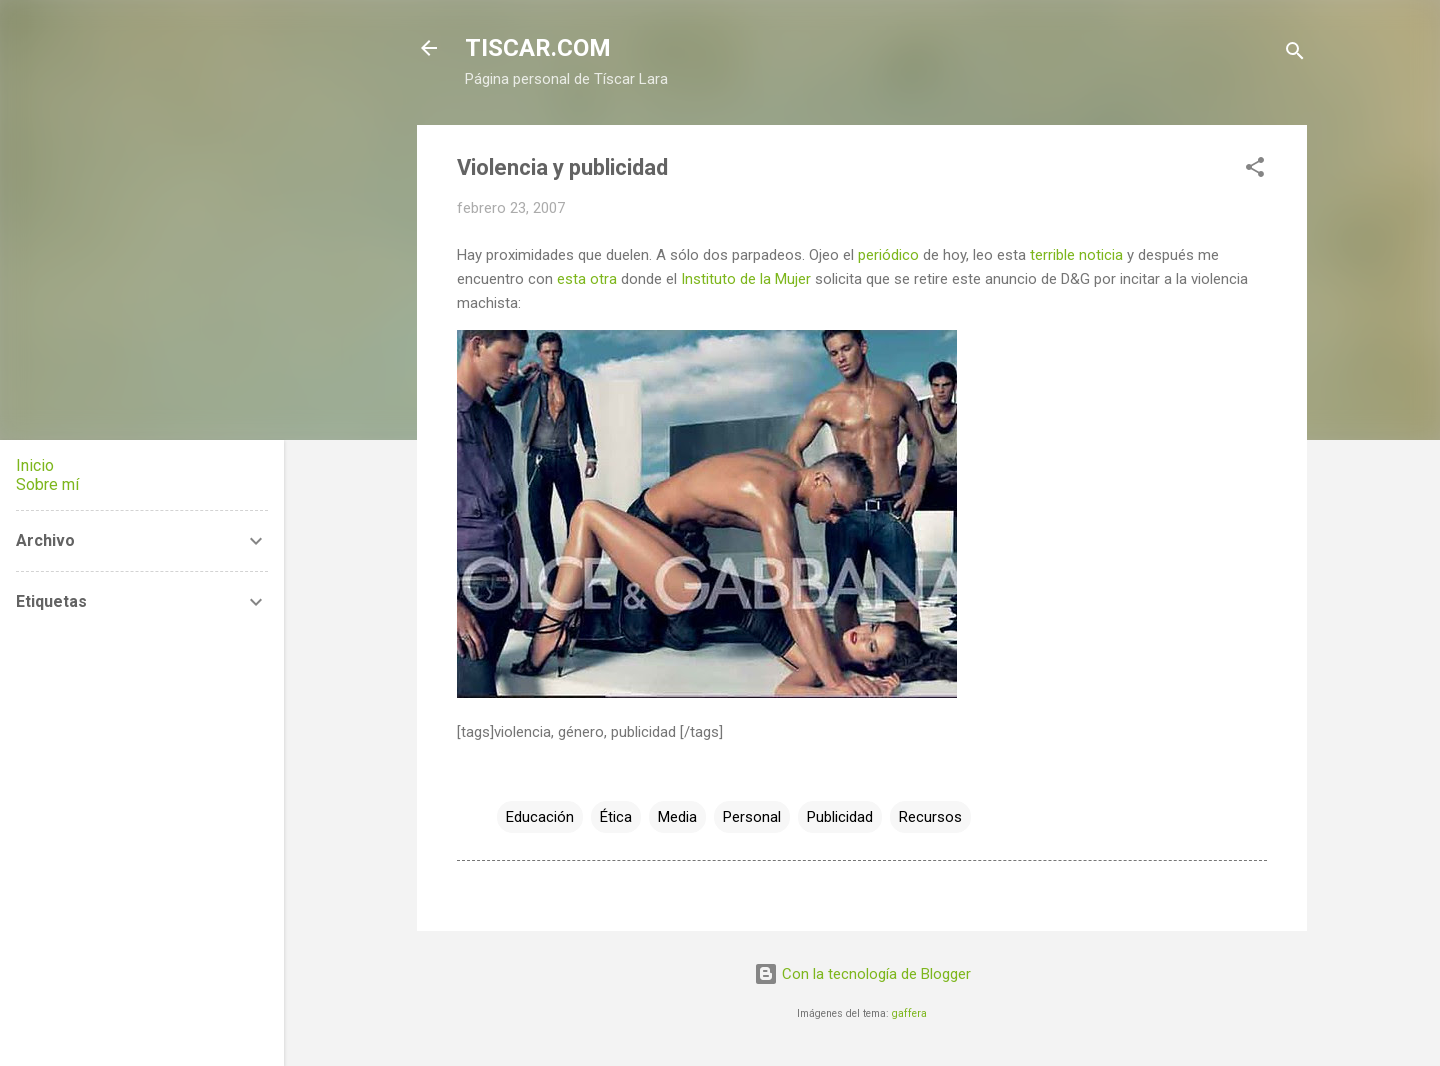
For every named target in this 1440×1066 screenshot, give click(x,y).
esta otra (587, 279)
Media (677, 817)
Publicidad (840, 817)
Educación (540, 817)
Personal (752, 817)
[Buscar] (1295, 54)
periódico (888, 255)
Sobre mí (47, 484)
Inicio (35, 465)
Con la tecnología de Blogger (862, 974)
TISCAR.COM (538, 48)
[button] (1255, 170)
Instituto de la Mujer (746, 279)
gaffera (909, 1013)
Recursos (930, 817)
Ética (616, 817)
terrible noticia (1076, 255)
